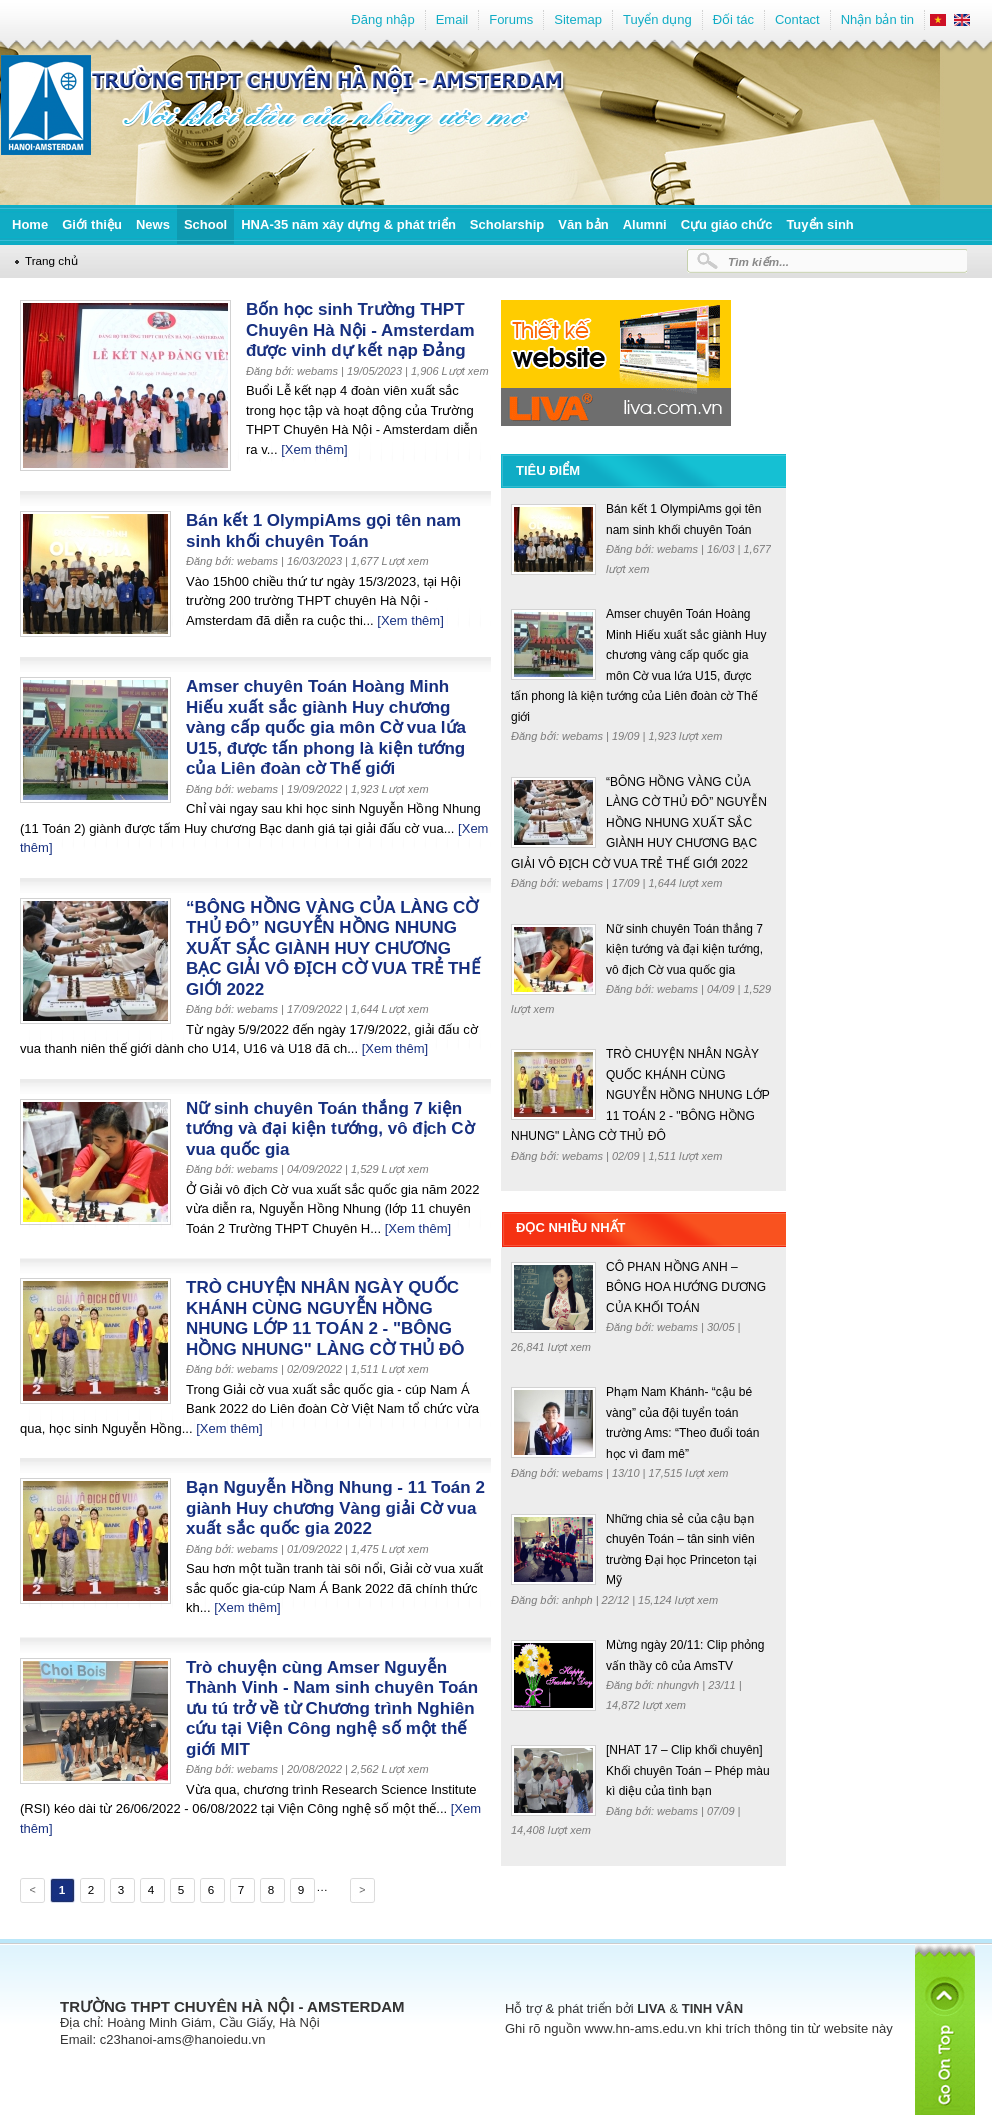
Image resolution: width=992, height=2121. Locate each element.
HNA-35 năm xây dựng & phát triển (348, 224)
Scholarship (507, 224)
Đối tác (733, 19)
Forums (511, 19)
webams (679, 549)
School (205, 224)
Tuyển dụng (657, 19)
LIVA (651, 2008)
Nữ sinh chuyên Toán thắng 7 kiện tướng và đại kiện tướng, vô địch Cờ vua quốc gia (330, 1129)
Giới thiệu (92, 224)
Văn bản (583, 224)
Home (30, 224)
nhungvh (679, 1685)
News (153, 224)
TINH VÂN (712, 2008)
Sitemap (578, 19)
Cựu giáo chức (727, 224)
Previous (31, 1893)
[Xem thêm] (314, 449)
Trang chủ (51, 260)
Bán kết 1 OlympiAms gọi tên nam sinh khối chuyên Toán (323, 531)
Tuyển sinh (819, 224)
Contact (797, 19)
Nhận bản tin (877, 19)
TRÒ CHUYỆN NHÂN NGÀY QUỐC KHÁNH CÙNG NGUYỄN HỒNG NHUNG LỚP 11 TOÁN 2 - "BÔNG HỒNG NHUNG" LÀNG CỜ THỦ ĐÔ (325, 1318)
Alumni (645, 224)
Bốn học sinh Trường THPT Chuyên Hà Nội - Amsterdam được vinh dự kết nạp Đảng (360, 330)
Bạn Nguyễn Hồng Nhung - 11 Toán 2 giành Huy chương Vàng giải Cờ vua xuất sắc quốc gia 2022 (335, 1508)
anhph (579, 1600)
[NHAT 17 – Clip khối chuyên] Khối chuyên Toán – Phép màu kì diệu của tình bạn (688, 1770)
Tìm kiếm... (758, 261)
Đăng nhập (382, 19)
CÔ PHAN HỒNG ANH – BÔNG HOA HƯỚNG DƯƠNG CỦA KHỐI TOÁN (686, 1287)
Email (452, 19)
